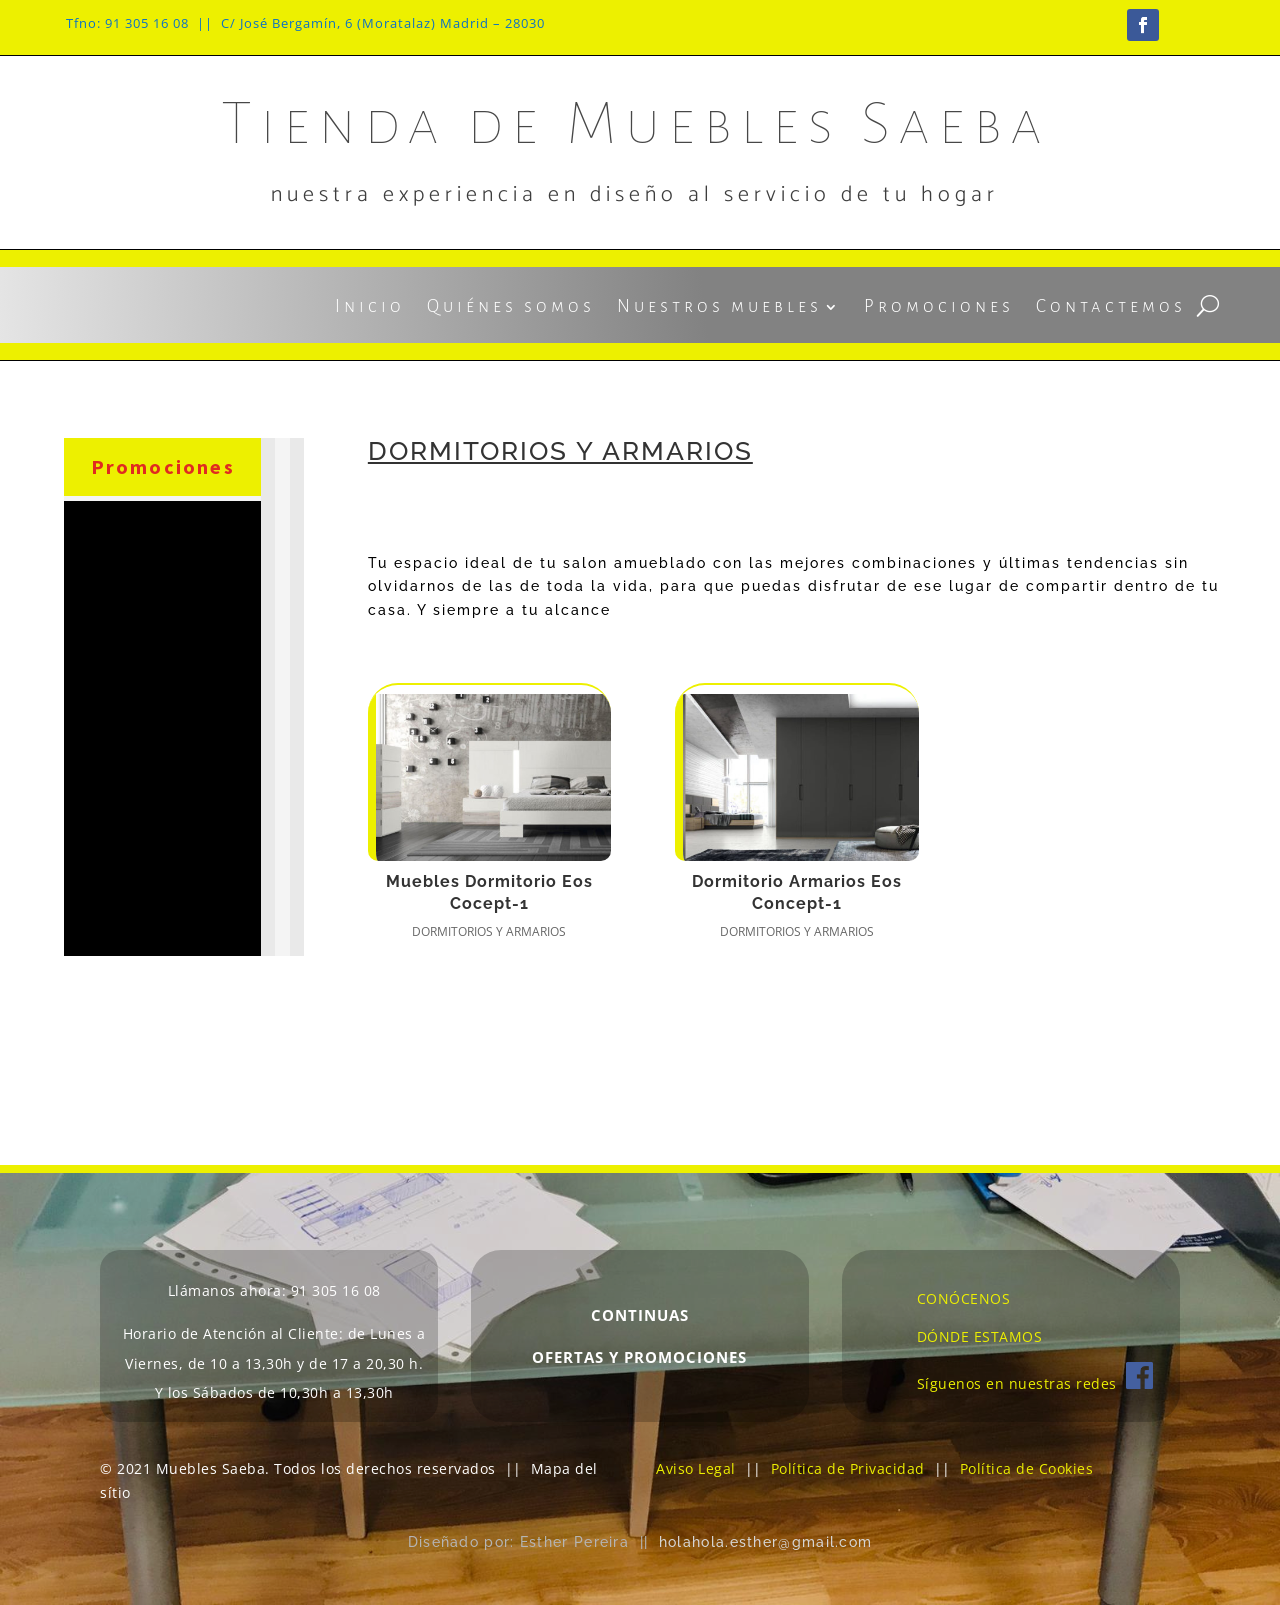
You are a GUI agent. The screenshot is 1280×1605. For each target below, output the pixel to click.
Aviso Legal (696, 1468)
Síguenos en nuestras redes (1035, 1383)
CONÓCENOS (964, 1298)
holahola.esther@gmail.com (766, 1542)
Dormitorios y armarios (489, 931)
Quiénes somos (511, 308)
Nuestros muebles (719, 308)
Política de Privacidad (848, 1468)
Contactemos (1111, 308)
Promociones (939, 308)
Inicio (370, 308)
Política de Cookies (1027, 1468)
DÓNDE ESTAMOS (980, 1336)
